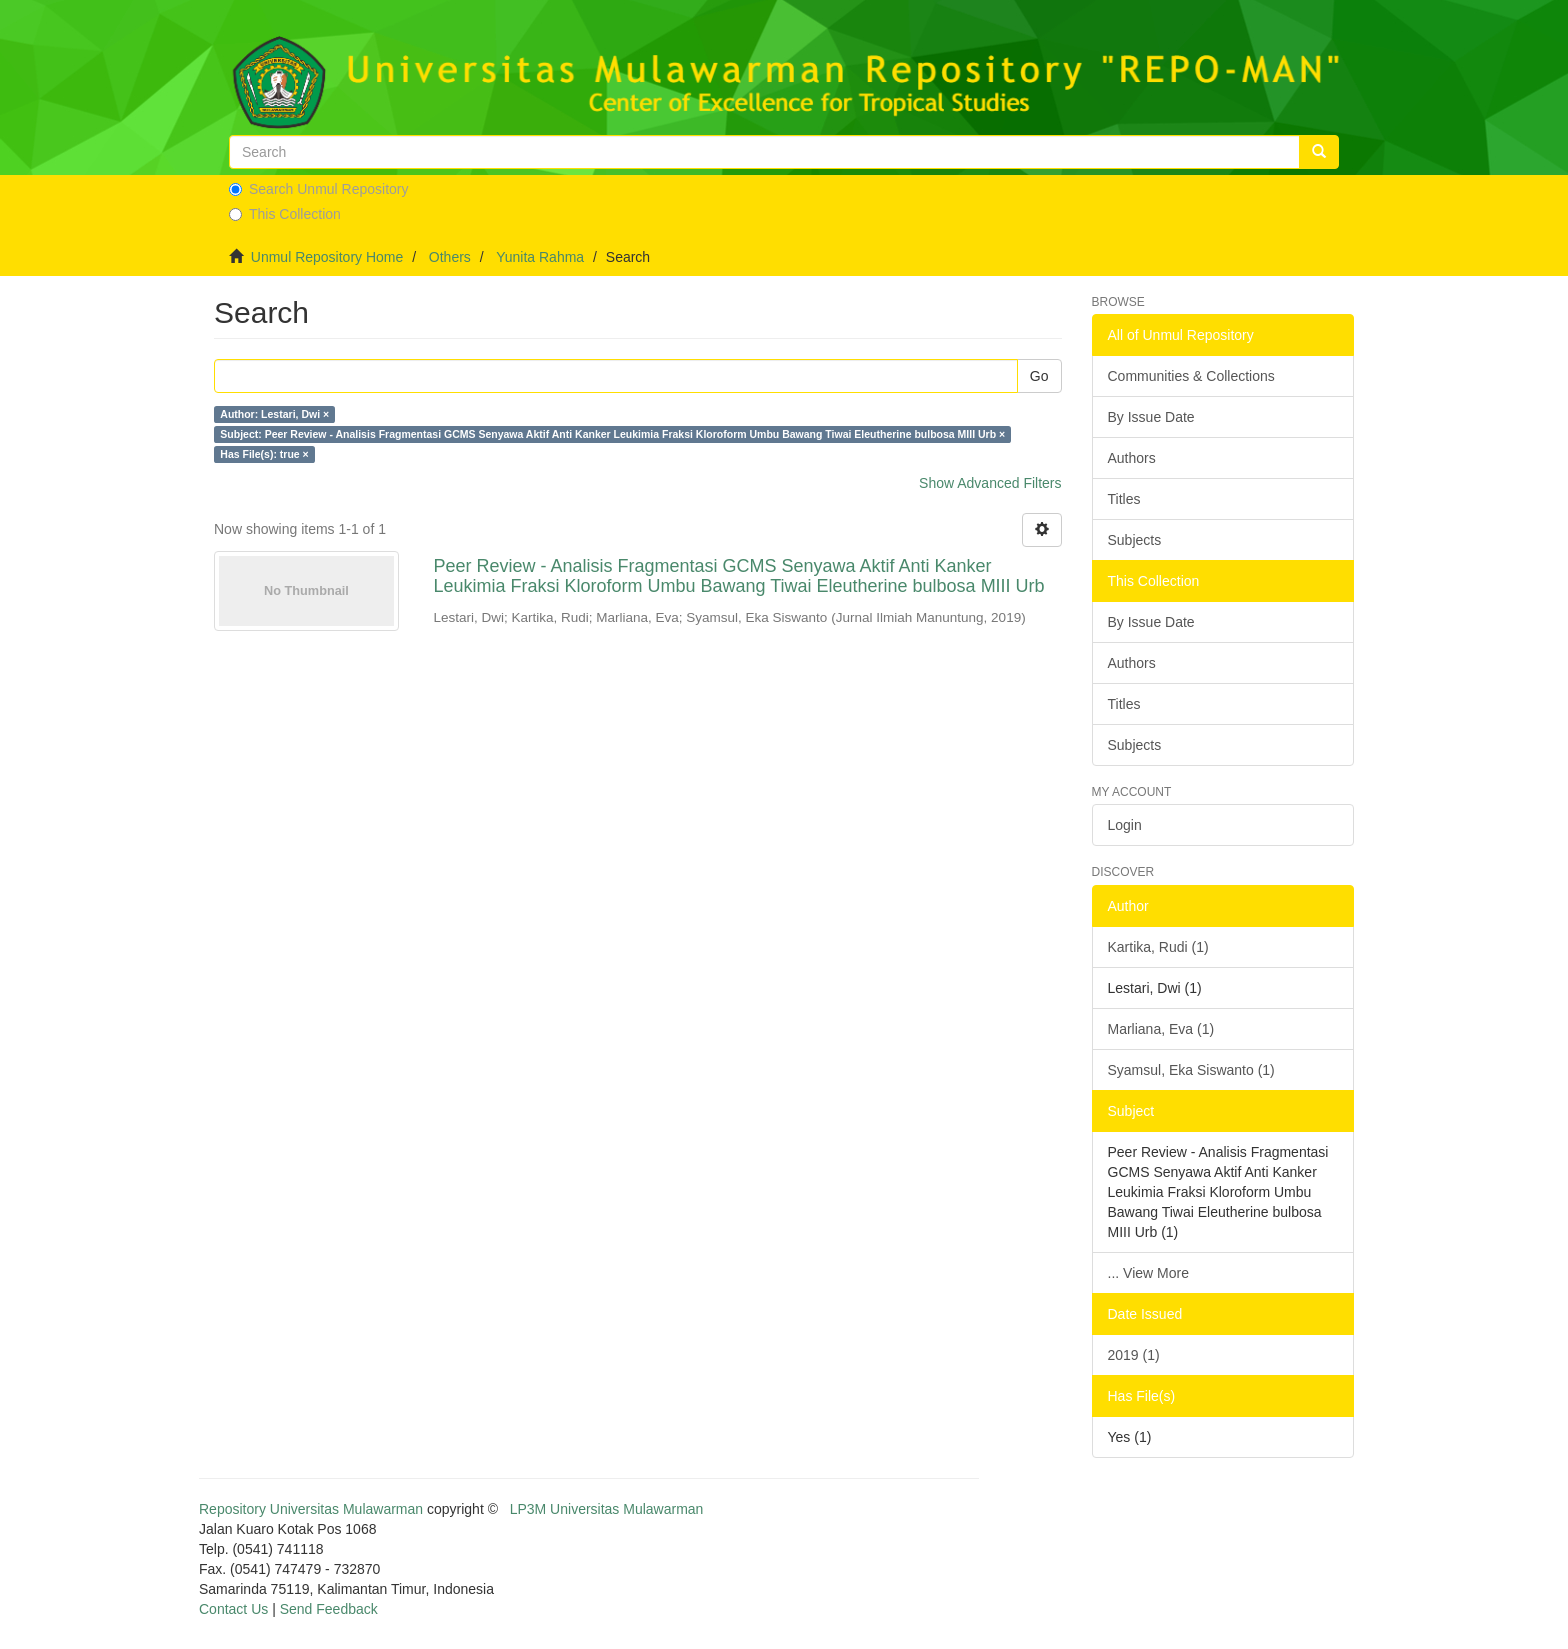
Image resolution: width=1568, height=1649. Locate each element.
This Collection (285, 214)
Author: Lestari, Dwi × (274, 414)
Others (450, 257)
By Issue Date (1151, 417)
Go (1039, 376)
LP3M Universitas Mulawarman (607, 1509)
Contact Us (233, 1609)
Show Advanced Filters (990, 483)
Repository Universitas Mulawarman (311, 1509)
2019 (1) (1134, 1355)
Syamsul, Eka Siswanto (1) (1191, 1070)
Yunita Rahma (540, 257)
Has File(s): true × (264, 454)
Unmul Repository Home (327, 257)
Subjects (1135, 540)
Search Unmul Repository (319, 189)
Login (1125, 825)
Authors (1132, 458)
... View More (1148, 1273)
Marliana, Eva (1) (1161, 1029)
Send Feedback (329, 1609)
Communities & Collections (1191, 376)
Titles (1124, 499)
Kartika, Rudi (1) (1158, 947)
